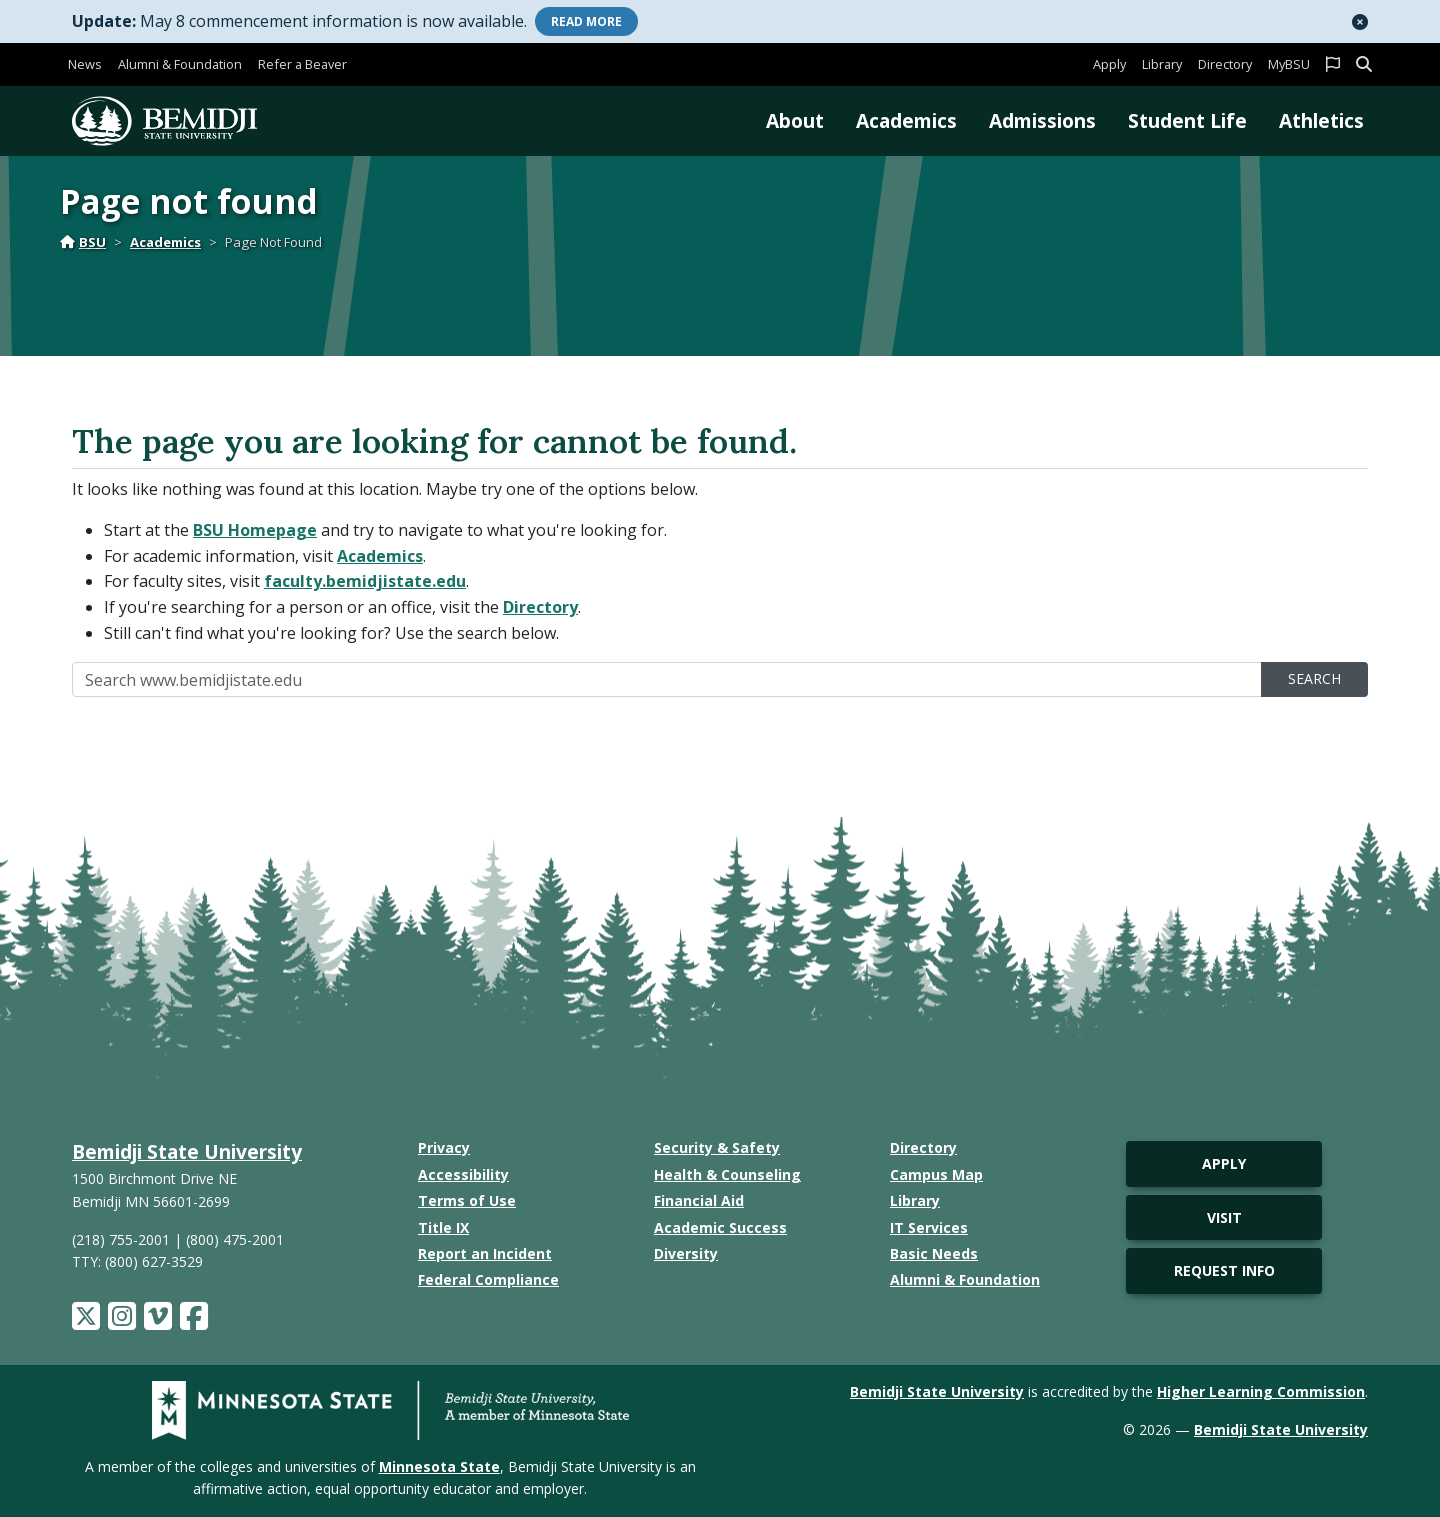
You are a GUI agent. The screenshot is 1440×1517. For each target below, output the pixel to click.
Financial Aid (699, 1200)
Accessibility (463, 1174)
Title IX (443, 1227)
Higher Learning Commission (1261, 1391)
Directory (1225, 64)
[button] (1360, 22)
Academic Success (720, 1227)
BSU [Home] (83, 242)
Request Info (1224, 1270)
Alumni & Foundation (180, 64)
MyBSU (1289, 64)
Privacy (444, 1147)
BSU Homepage (255, 530)
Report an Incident (485, 1253)
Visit (1224, 1217)
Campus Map (936, 1174)
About (795, 120)
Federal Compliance (488, 1279)
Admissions (1042, 120)
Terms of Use (467, 1200)
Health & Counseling (727, 1174)
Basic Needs (934, 1253)
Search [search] (1314, 678)
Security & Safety (717, 1147)
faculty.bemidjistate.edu (365, 581)
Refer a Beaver (302, 64)
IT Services (929, 1227)
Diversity (686, 1253)
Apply (1109, 64)
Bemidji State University (187, 1151)
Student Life (1187, 120)
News (85, 64)
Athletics (1321, 120)
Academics (906, 120)
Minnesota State (439, 1466)
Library (1162, 64)
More (586, 21)
